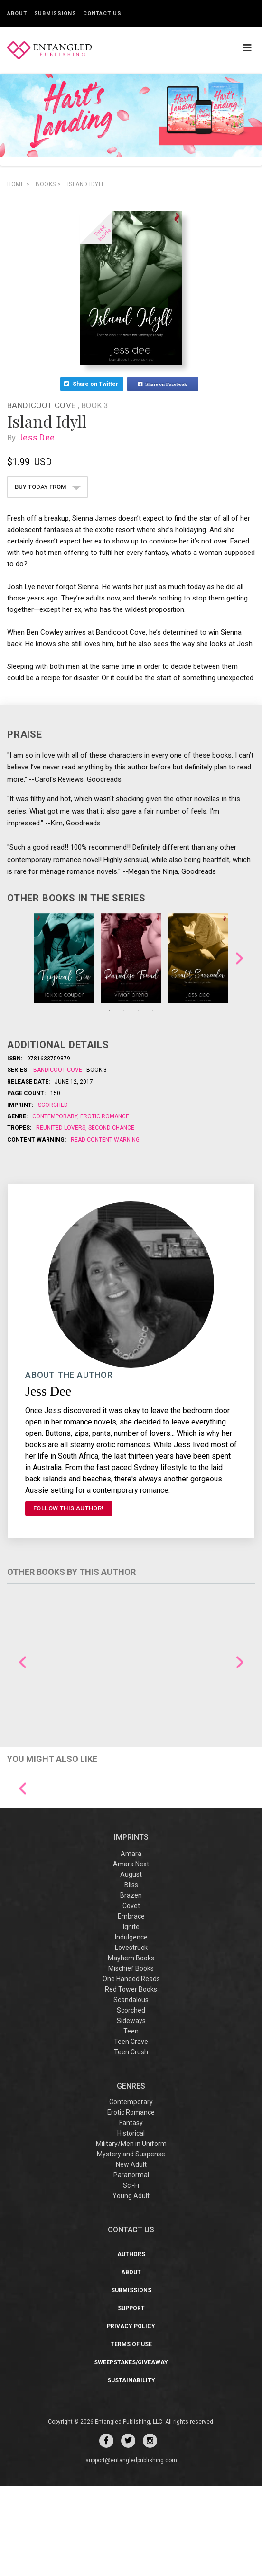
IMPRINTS (131, 1927)
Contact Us (102, 13)
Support (131, 2398)
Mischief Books (131, 2058)
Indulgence (131, 2027)
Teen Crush (131, 2141)
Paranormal (131, 2265)
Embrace (131, 2006)
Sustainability (131, 2470)
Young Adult (131, 2286)
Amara (131, 1943)
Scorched (53, 1105)
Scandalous (131, 2089)
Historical (131, 2223)
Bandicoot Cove (42, 405)
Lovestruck (131, 2037)
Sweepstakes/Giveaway (131, 2452)
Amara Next (131, 1954)
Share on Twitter (92, 384)
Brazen (131, 1985)
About (17, 13)
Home (18, 184)
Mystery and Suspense (131, 2244)
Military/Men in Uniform (131, 2234)
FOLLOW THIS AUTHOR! (68, 1508)
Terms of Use (131, 2434)
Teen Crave (131, 2131)
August (131, 1964)
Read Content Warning (105, 1139)
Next (239, 958)
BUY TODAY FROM (48, 486)
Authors (131, 2344)
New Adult (131, 2254)
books (48, 184)
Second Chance (110, 1127)
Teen (131, 2121)
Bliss (131, 1974)
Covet (131, 1995)
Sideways (131, 2110)
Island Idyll (86, 184)
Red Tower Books (131, 2079)
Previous (22, 1662)
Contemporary (55, 1116)
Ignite (131, 2016)
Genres (131, 2175)
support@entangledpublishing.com (131, 2550)
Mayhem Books (131, 2047)
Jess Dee (38, 437)
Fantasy (131, 2213)
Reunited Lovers (61, 1127)
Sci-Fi (131, 2275)
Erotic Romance (104, 1116)
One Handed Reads (131, 2068)
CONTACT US (131, 2319)
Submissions (55, 13)
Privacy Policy (131, 2416)
